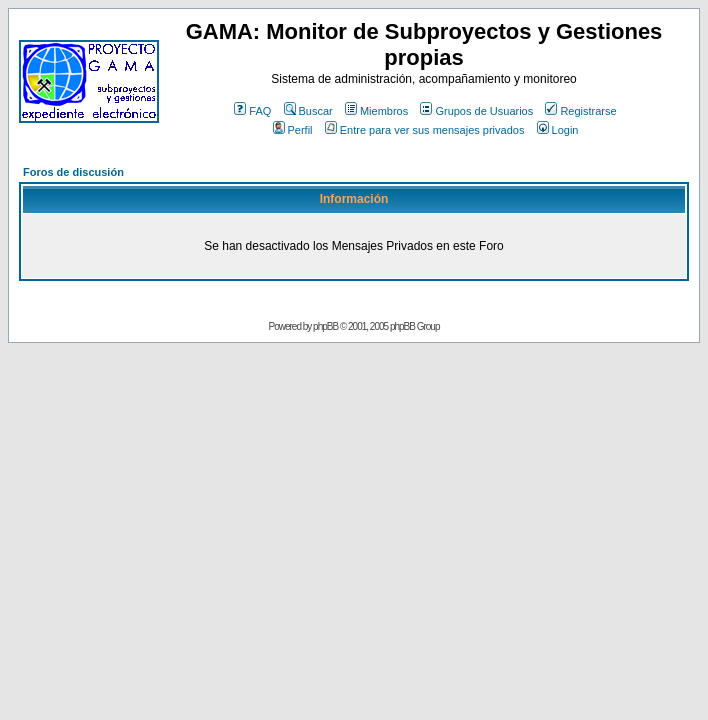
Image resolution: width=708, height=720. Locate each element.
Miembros (376, 111)
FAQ (252, 111)
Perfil (293, 130)
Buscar (308, 111)
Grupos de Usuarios (476, 111)
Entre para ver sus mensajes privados (425, 130)
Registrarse (580, 111)
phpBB (325, 326)
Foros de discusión (73, 172)
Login (558, 130)
